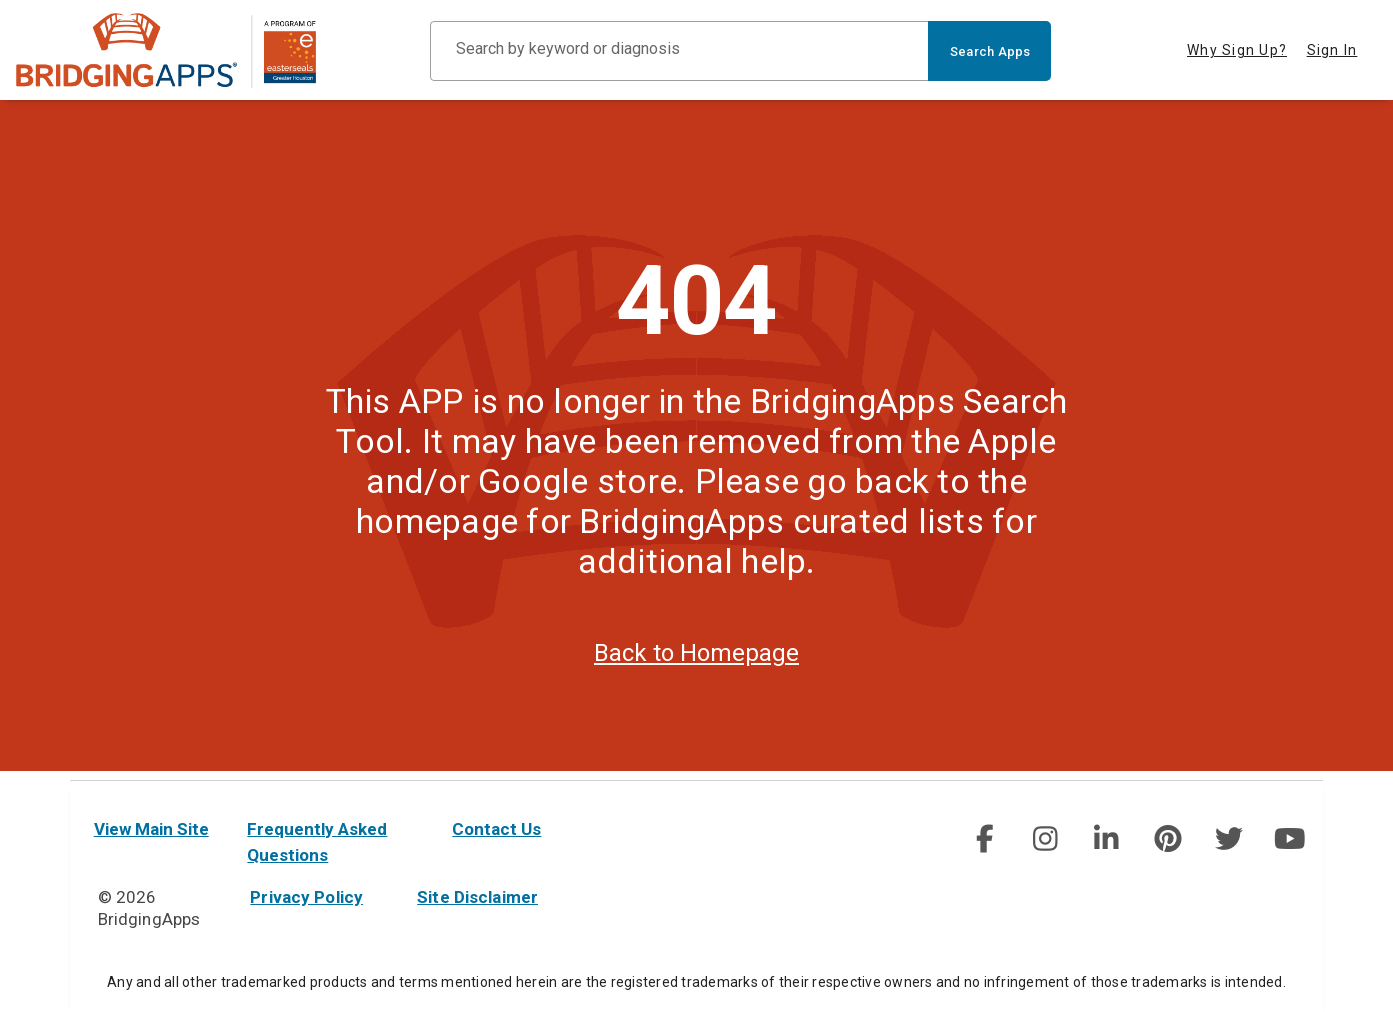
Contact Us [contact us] (496, 829)
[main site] (166, 50)
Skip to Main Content (0, 0)
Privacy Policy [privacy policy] (306, 897)
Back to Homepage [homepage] (696, 662)
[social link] (984, 839)
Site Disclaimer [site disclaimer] (477, 897)
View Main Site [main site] (151, 829)
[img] (984, 839)
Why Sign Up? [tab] (1237, 50)
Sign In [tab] (1332, 50)
